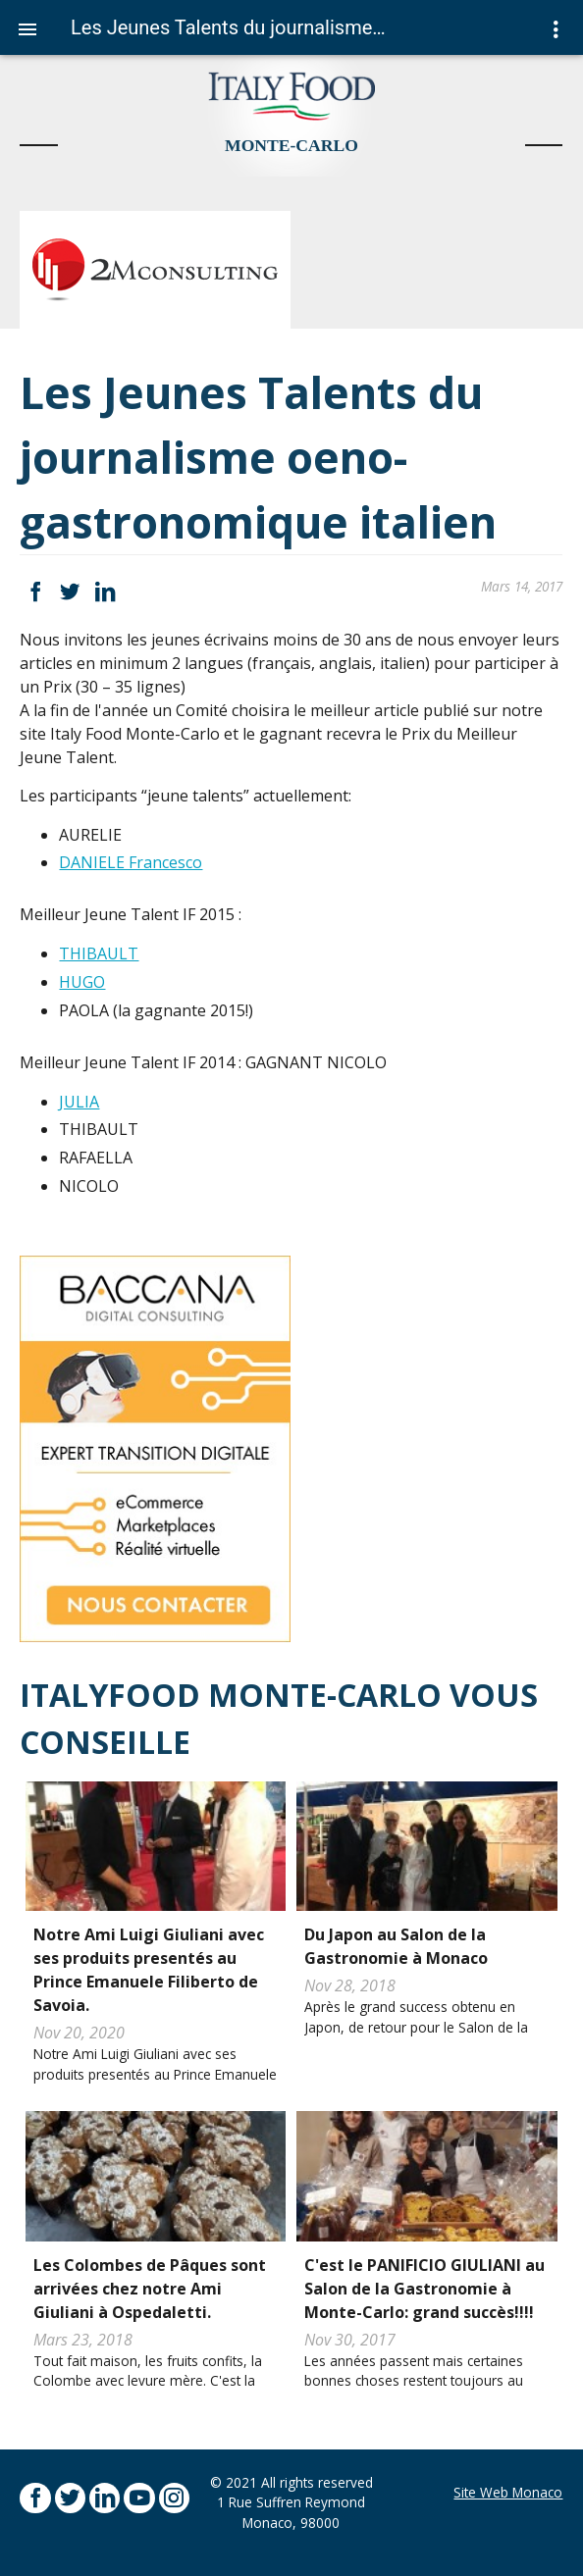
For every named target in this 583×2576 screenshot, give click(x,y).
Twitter (70, 592)
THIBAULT (98, 953)
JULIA (79, 1101)
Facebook (35, 592)
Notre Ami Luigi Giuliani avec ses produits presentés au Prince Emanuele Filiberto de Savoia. (148, 1970)
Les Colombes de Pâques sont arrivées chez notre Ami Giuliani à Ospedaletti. (149, 2288)
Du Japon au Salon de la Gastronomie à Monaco (396, 1946)
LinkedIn (104, 592)
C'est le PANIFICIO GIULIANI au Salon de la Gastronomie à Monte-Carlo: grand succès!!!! (424, 2288)
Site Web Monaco (507, 2492)
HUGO (82, 982)
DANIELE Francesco (130, 862)
